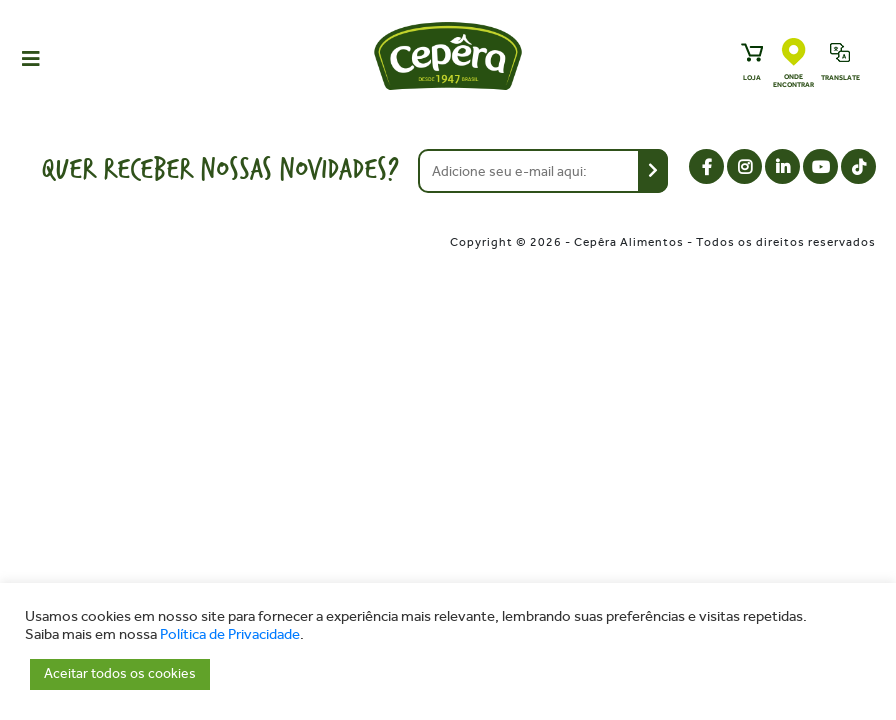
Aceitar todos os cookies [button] (120, 673)
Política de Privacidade (230, 634)
